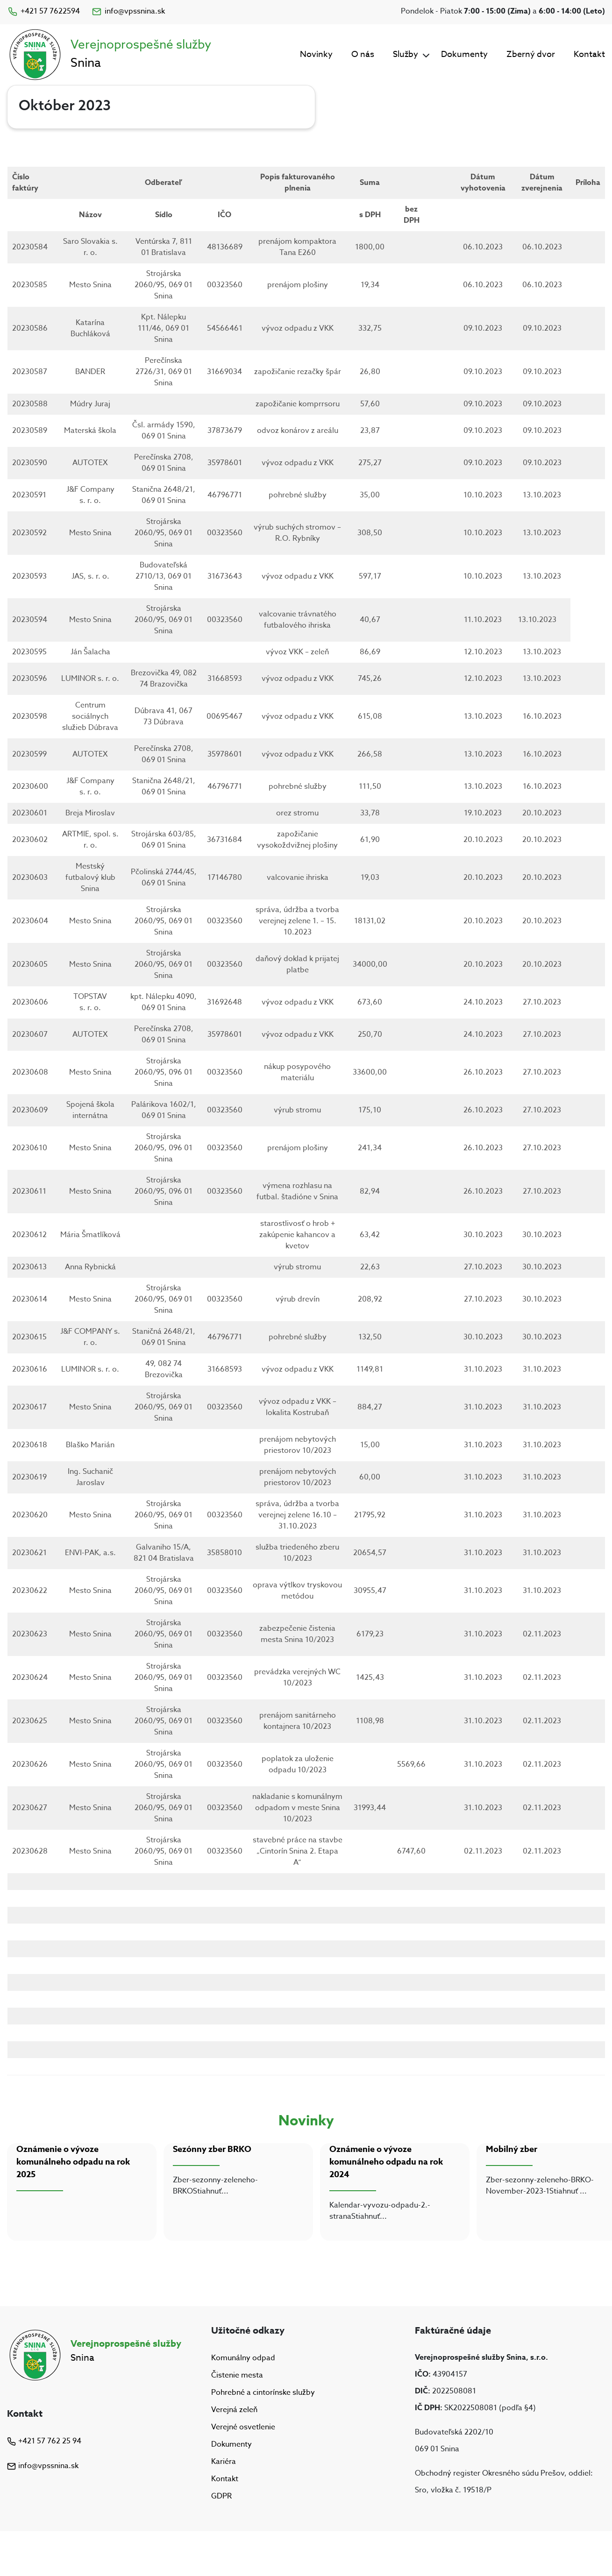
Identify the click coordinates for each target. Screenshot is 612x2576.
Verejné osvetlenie (243, 2427)
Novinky (316, 54)
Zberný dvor (530, 54)
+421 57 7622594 (43, 11)
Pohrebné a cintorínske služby (263, 2392)
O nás (362, 54)
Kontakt (589, 54)
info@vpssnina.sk (128, 11)
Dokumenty (464, 54)
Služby (405, 54)
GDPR (221, 2496)
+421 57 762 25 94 (44, 2441)
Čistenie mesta (237, 2375)
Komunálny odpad (243, 2358)
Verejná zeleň (234, 2409)
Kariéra (223, 2461)
